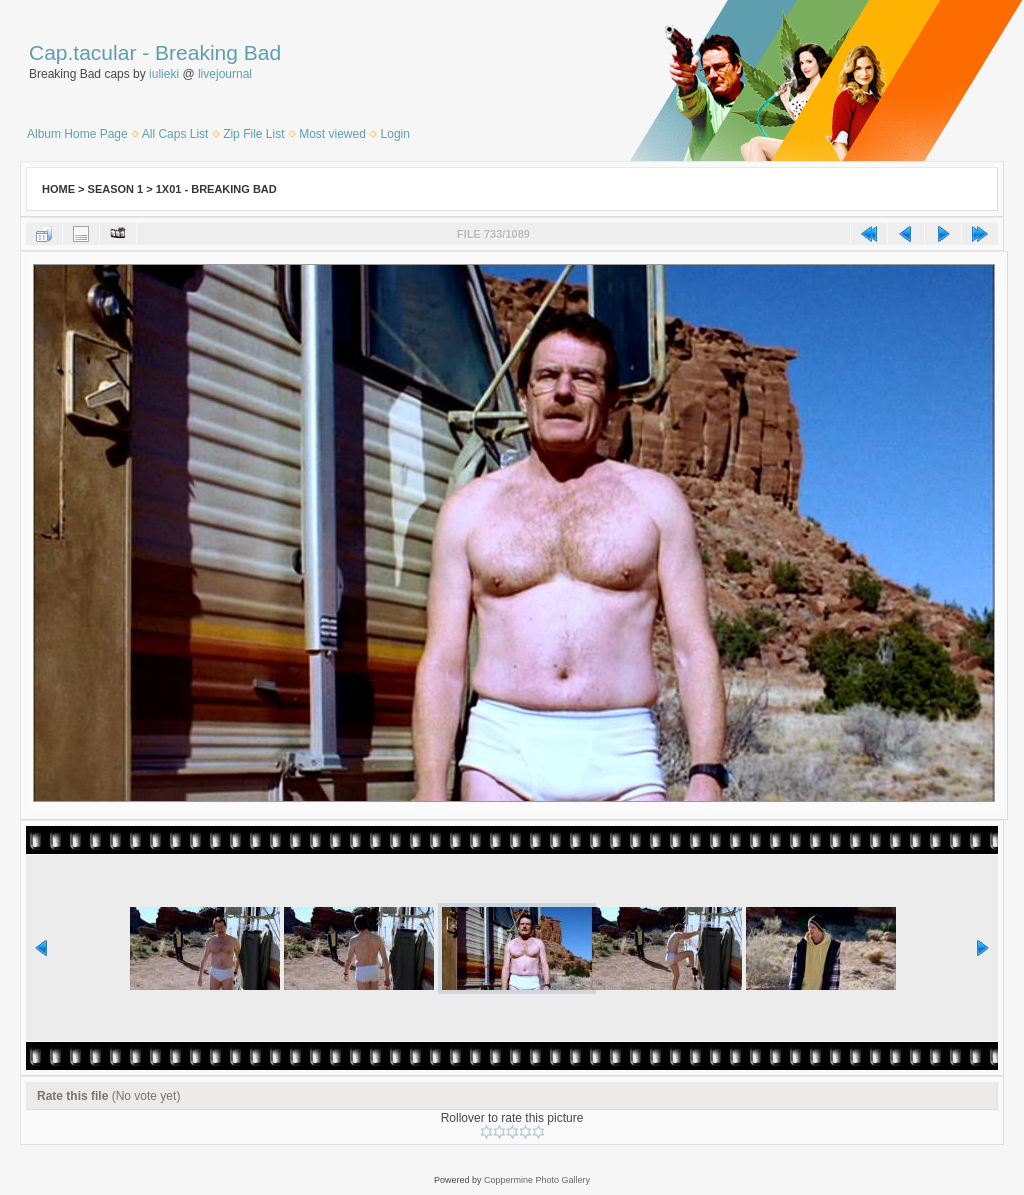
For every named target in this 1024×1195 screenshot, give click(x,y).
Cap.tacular (82, 52)
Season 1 (116, 189)
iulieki (164, 74)
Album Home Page (77, 134)
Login (395, 134)
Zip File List (253, 134)
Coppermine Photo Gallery (537, 1180)
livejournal (225, 74)
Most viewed (332, 134)
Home (58, 189)
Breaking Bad (218, 52)
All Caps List (175, 134)
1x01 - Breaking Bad (216, 189)
